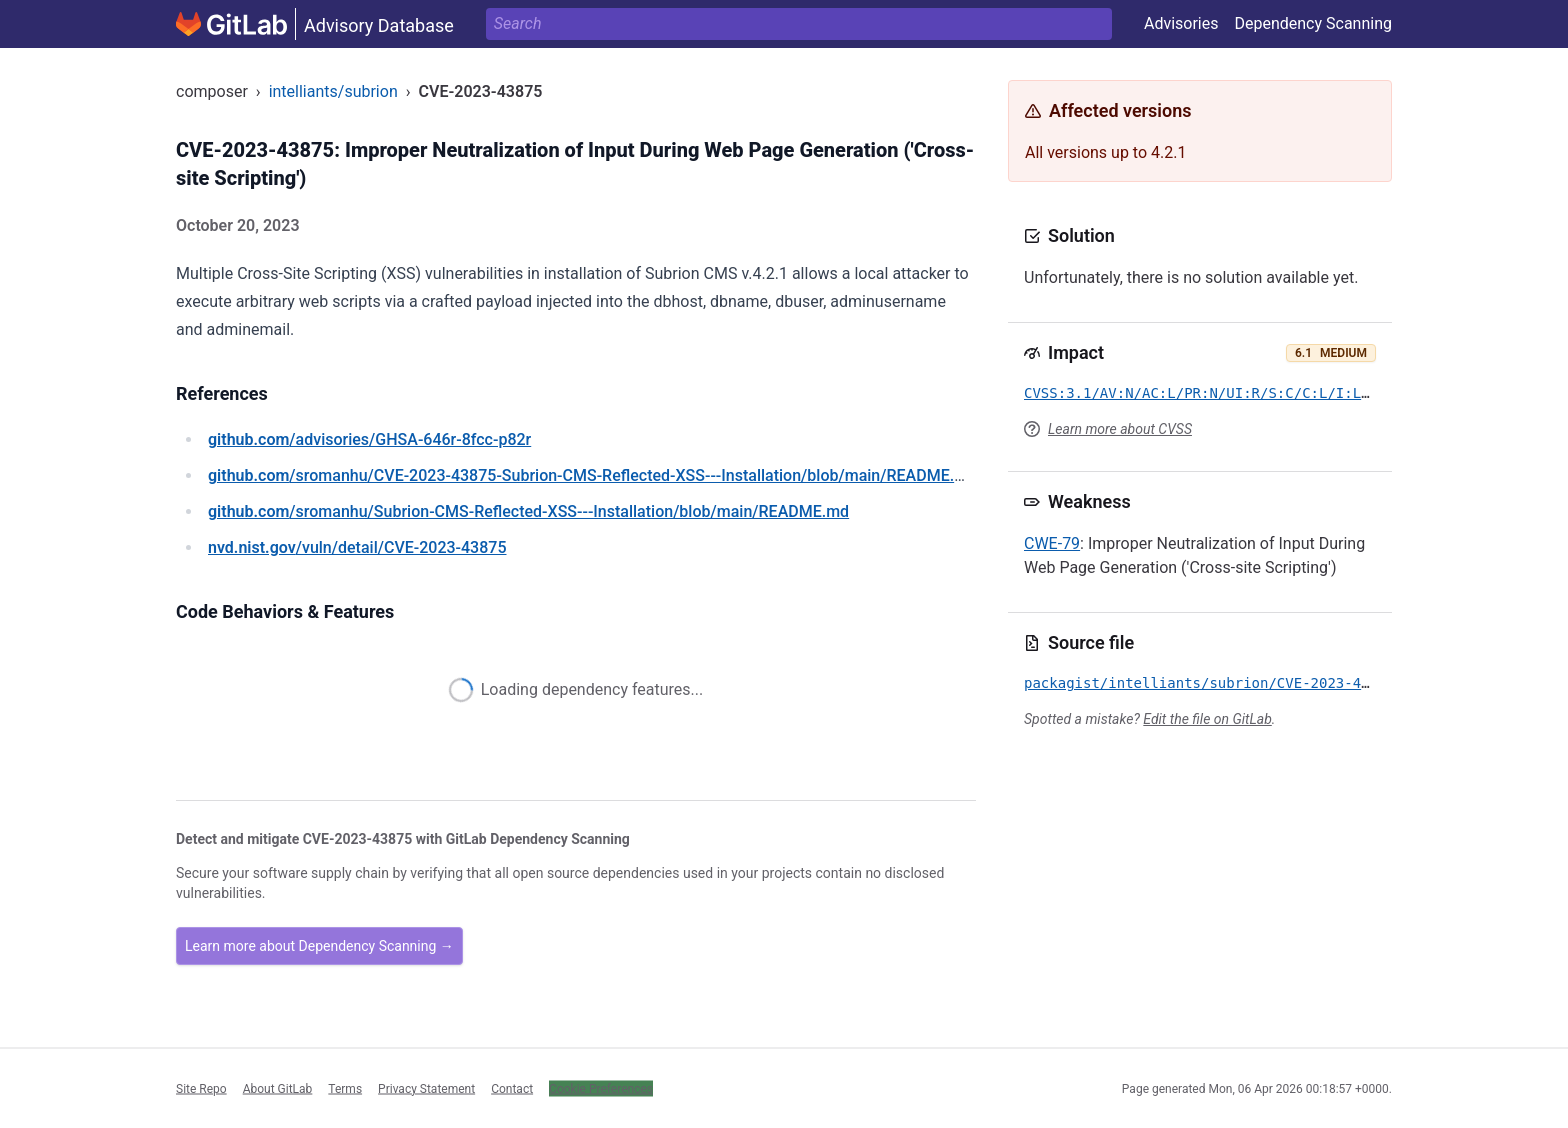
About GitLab (278, 1088)
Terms (345, 1088)
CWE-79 (1052, 543)
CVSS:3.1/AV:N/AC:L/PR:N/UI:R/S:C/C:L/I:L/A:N (1209, 393)
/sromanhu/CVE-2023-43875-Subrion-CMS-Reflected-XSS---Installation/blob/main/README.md (592, 475)
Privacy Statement (426, 1088)
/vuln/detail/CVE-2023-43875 (357, 547)
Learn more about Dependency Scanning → (319, 946)
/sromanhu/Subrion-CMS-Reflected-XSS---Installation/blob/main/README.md (528, 511)
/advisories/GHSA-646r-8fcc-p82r (369, 439)
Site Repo (201, 1088)
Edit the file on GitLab (1207, 719)
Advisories (1181, 23)
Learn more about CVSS (1120, 429)
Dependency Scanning (1313, 23)
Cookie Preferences (601, 1088)
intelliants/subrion (333, 91)
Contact (512, 1088)
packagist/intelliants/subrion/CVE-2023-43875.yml (1226, 683)
